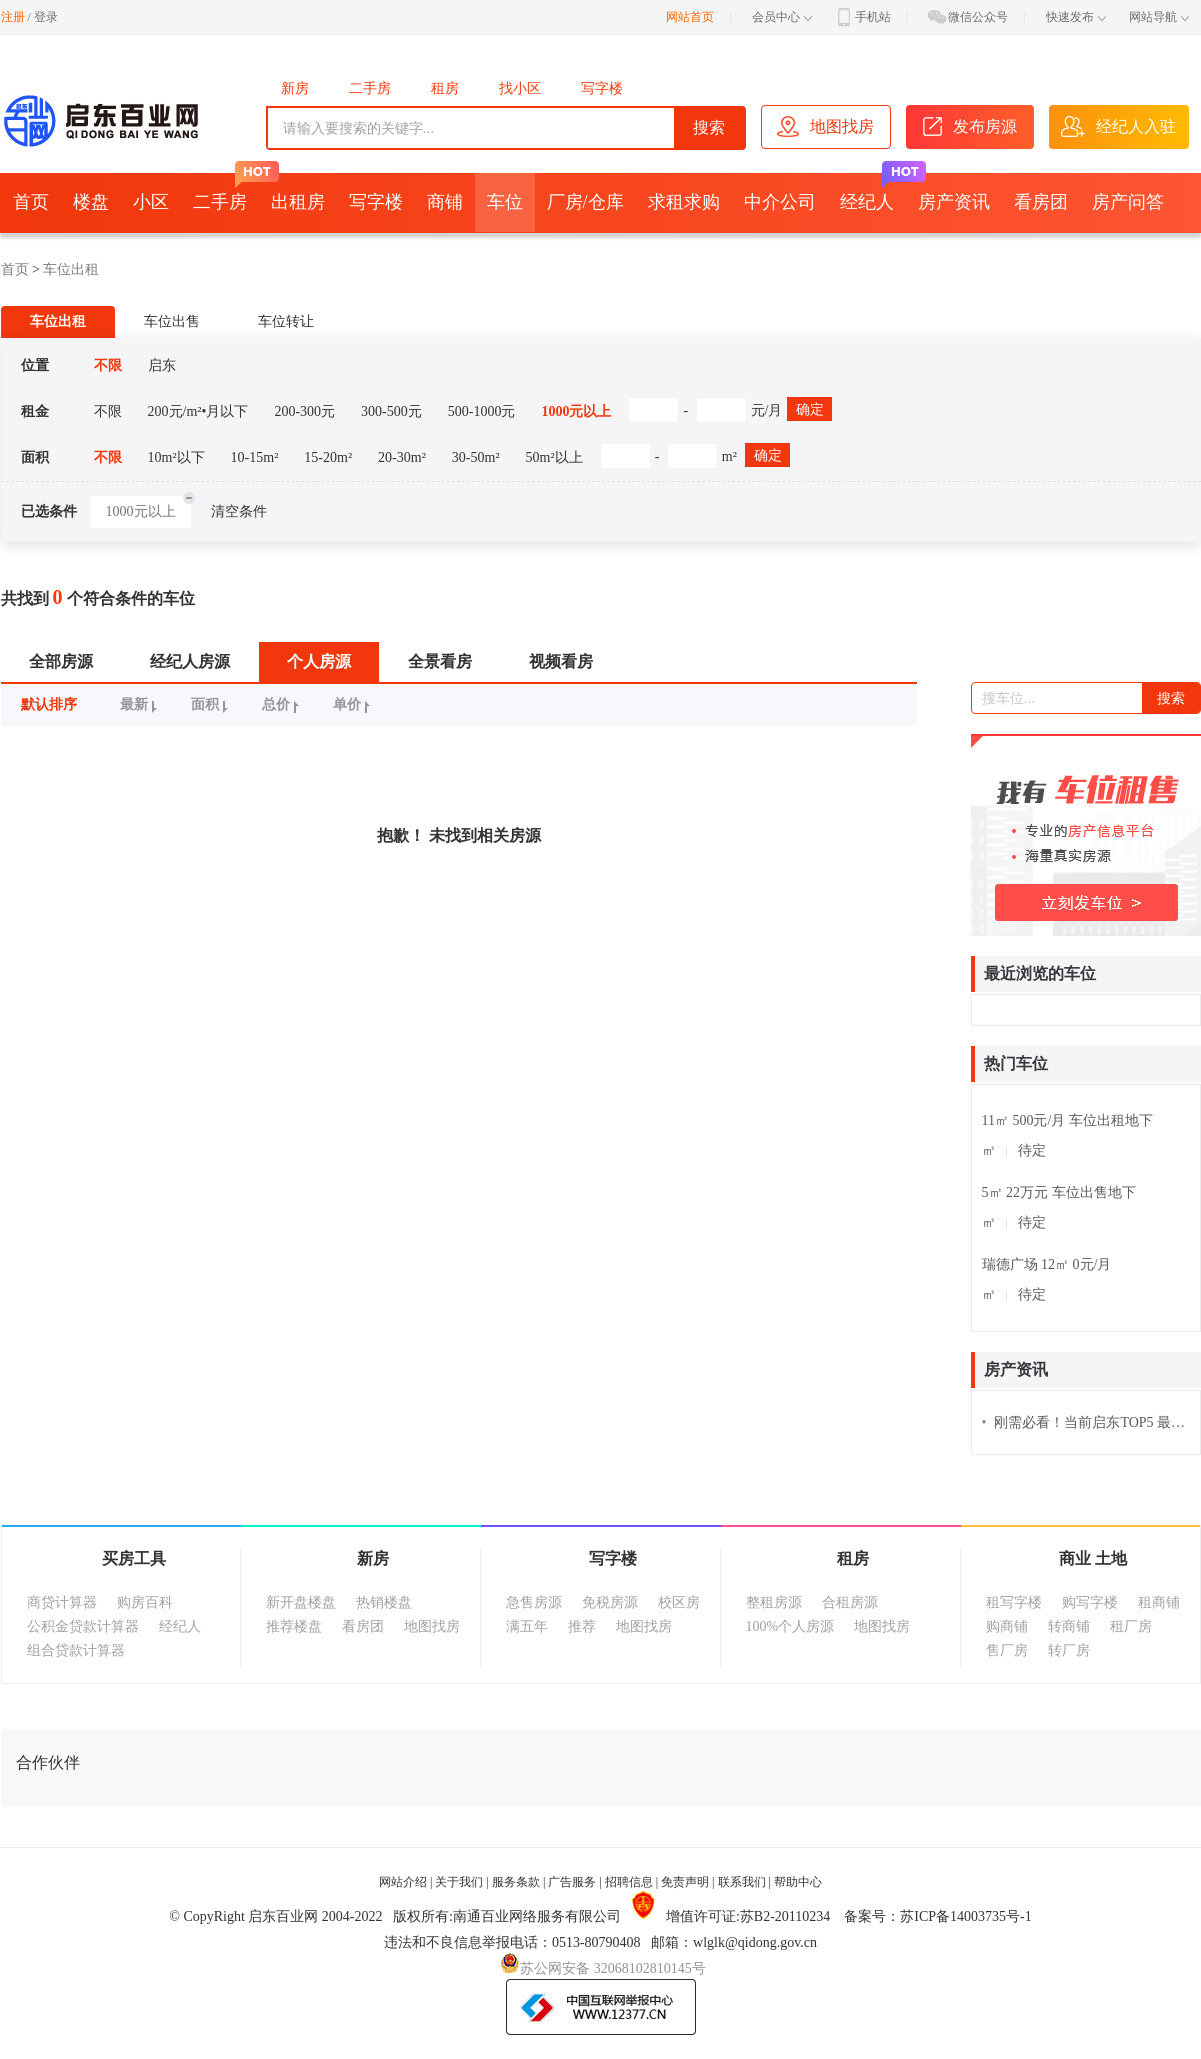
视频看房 (561, 661)
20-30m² (402, 457)
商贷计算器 (62, 1602)
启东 (162, 365)
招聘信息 (629, 1882)
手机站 (862, 17)
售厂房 (1007, 1650)
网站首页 (690, 17)
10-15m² (255, 457)
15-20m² (328, 457)
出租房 (298, 202)
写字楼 (602, 88)
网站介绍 (403, 1882)
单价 (354, 704)
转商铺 (1069, 1626)
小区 (151, 202)
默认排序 (49, 704)
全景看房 (440, 661)
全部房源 (61, 661)
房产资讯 (954, 202)
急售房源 (534, 1602)
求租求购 (684, 202)
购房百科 (145, 1602)
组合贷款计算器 (76, 1650)
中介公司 (780, 202)
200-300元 (304, 411)
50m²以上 (554, 457)
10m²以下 (176, 457)
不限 (108, 365)
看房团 (1041, 202)
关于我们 (459, 1882)
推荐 (582, 1626)
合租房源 (850, 1602)
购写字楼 (1090, 1602)
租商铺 (1159, 1602)
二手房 (370, 88)
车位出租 (71, 269)
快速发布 (1076, 17)
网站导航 (1159, 17)
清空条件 (239, 511)
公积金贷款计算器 (83, 1626)
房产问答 (1128, 202)
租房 (445, 88)
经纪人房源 (190, 661)
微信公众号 (967, 17)
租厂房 (1131, 1626)
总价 (283, 704)
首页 (31, 202)
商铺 (445, 202)
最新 (141, 704)
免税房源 (610, 1602)
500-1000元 (482, 411)
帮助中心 (798, 1882)
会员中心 (782, 17)
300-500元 (391, 411)
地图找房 (432, 1626)
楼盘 (91, 202)
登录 (46, 17)
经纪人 (873, 192)
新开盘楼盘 (301, 1602)
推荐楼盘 (294, 1626)
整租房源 (774, 1602)
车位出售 (172, 321)
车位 (505, 202)
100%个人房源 (790, 1626)
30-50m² (476, 457)
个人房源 (319, 661)
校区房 (679, 1602)
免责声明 (685, 1882)
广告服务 (572, 1882)
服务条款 (516, 1882)
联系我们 (742, 1882)
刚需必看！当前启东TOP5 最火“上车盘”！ (1086, 1422)
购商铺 (1007, 1626)
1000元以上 (576, 411)
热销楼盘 (384, 1602)
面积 (212, 704)
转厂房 (1069, 1650)
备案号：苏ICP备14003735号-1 (937, 1916)
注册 (13, 17)
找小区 (520, 88)
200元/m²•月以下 (198, 411)
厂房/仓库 (585, 202)
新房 (295, 88)
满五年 (527, 1626)
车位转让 (286, 321)
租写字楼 (1014, 1602)
